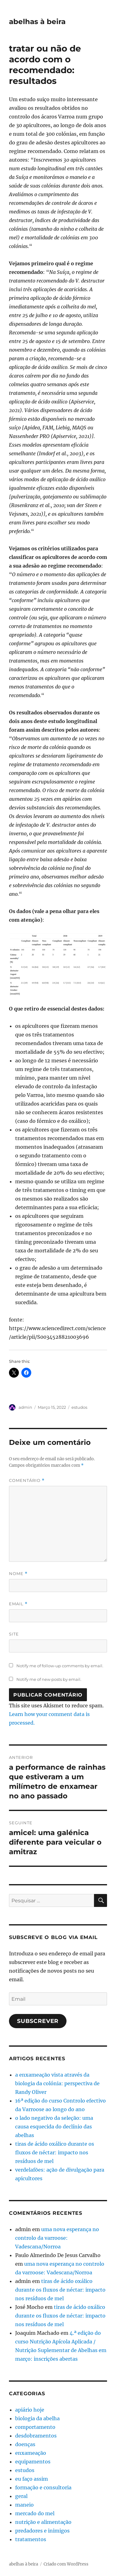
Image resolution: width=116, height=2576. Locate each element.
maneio (24, 2505)
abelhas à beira (37, 21)
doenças (25, 2444)
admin (25, 1407)
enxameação (30, 2453)
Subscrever (37, 2021)
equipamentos (32, 2461)
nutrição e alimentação (43, 2522)
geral (21, 2496)
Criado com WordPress (66, 2564)
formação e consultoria (43, 2487)
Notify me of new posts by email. (48, 1679)
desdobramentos (36, 2436)
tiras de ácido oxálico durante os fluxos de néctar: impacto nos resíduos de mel (54, 2152)
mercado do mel (34, 2513)
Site (14, 1633)
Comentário (27, 1480)
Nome (18, 1573)
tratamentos (30, 2539)
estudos (79, 1407)
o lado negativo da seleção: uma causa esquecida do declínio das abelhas (54, 2126)
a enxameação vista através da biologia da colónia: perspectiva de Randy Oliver (57, 2083)
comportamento (35, 2427)
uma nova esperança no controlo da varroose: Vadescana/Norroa (57, 2238)
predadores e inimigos (42, 2531)
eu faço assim (31, 2479)
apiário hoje (29, 2410)
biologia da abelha (37, 2418)
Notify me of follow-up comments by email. (59, 1665)
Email (18, 1603)
